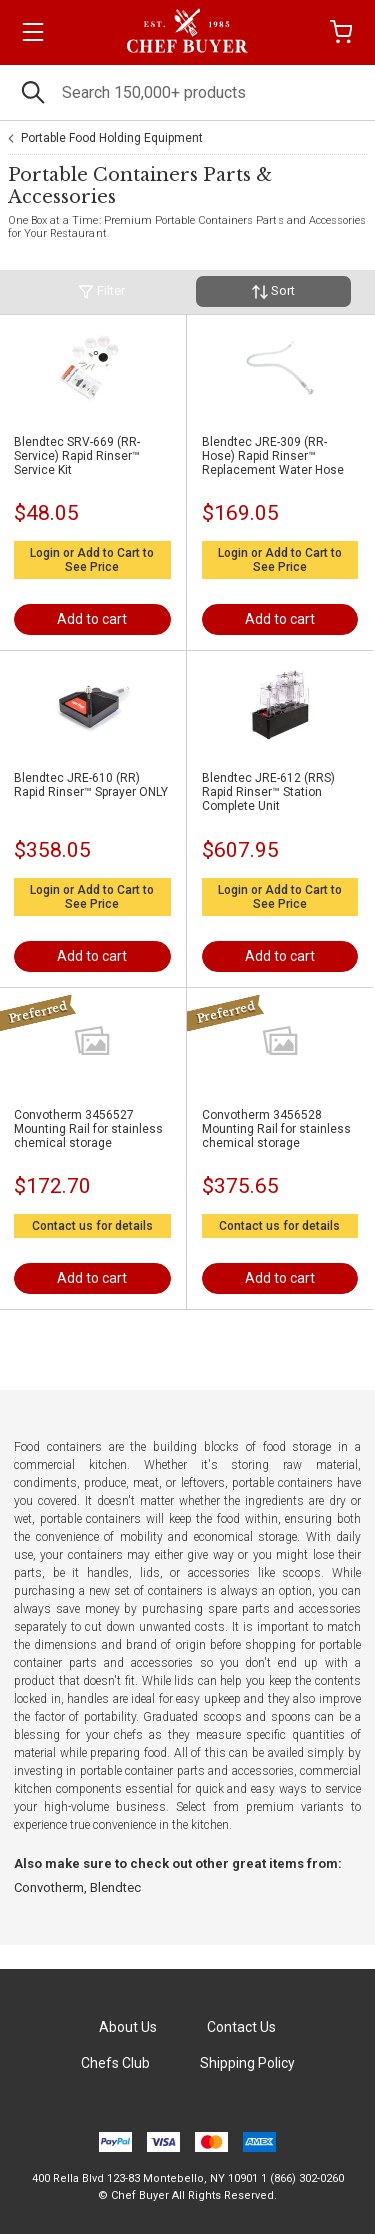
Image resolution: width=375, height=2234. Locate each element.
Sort (273, 291)
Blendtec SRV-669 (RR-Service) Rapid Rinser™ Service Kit (77, 456)
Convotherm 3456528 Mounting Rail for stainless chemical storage (276, 1129)
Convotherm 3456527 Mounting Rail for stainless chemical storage (88, 1129)
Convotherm (49, 1887)
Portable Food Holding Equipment (112, 138)
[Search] (187, 92)
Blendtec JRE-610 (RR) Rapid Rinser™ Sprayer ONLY (91, 785)
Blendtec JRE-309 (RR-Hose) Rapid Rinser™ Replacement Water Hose (273, 456)
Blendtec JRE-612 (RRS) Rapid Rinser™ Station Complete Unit (268, 792)
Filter (101, 291)
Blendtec (115, 1887)
